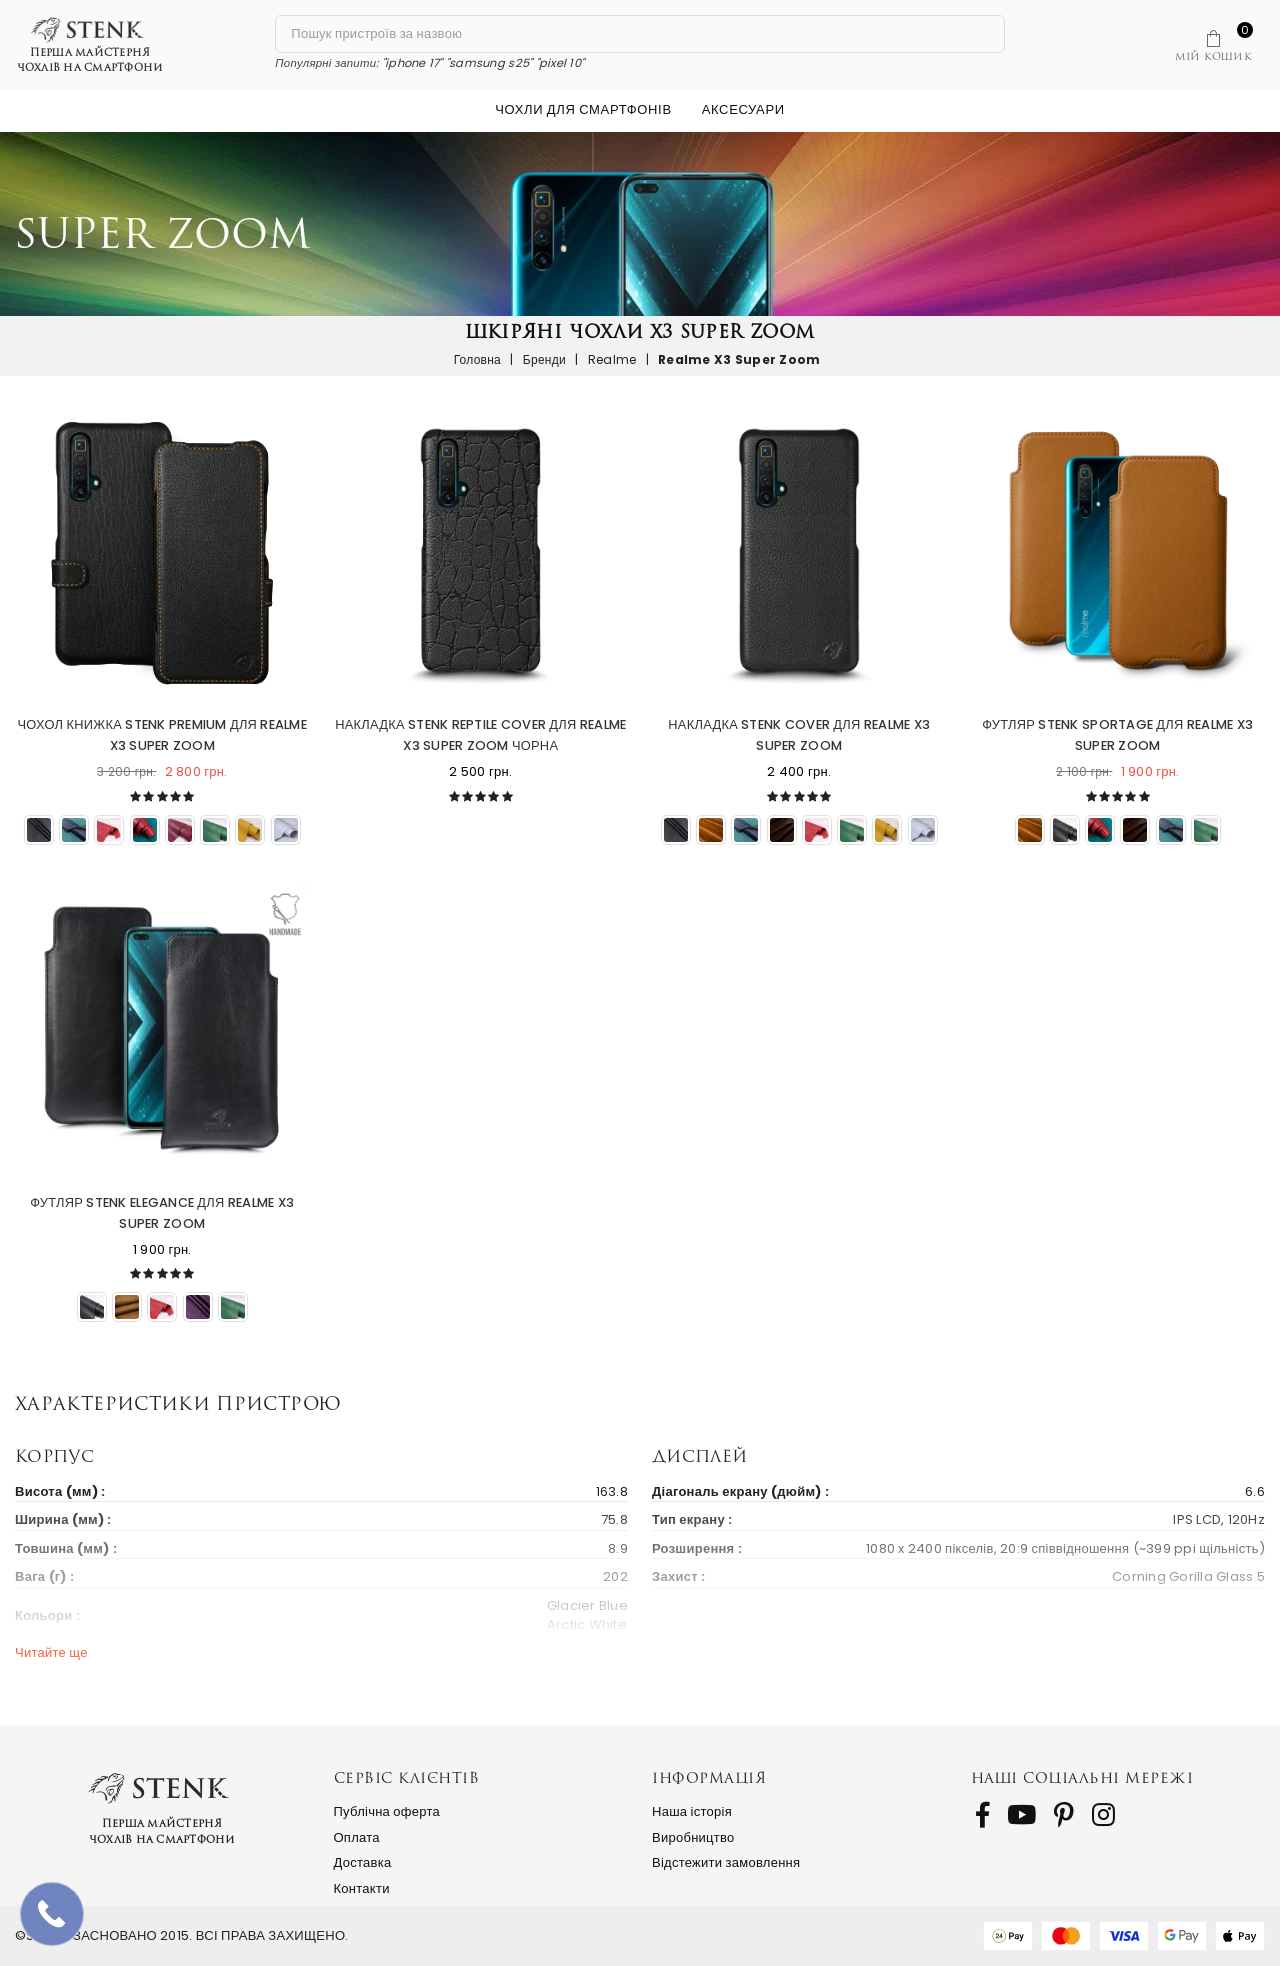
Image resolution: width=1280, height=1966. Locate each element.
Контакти (362, 1888)
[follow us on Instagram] (1103, 1815)
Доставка (363, 1862)
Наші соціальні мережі (1082, 1777)
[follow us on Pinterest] (1064, 1815)
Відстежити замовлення (726, 1862)
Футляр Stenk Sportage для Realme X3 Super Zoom (1118, 735)
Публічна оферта (387, 1811)
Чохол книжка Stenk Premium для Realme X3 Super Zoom (162, 735)
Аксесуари (743, 109)
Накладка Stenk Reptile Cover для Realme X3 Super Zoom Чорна (481, 735)
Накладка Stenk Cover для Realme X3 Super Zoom (799, 735)
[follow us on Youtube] (1021, 1815)
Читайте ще (51, 1652)
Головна (477, 359)
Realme (612, 359)
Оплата (357, 1837)
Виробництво (693, 1837)
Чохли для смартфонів (583, 109)
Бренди (544, 359)
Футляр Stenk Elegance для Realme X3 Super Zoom (162, 1213)
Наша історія (692, 1811)
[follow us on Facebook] (982, 1815)
